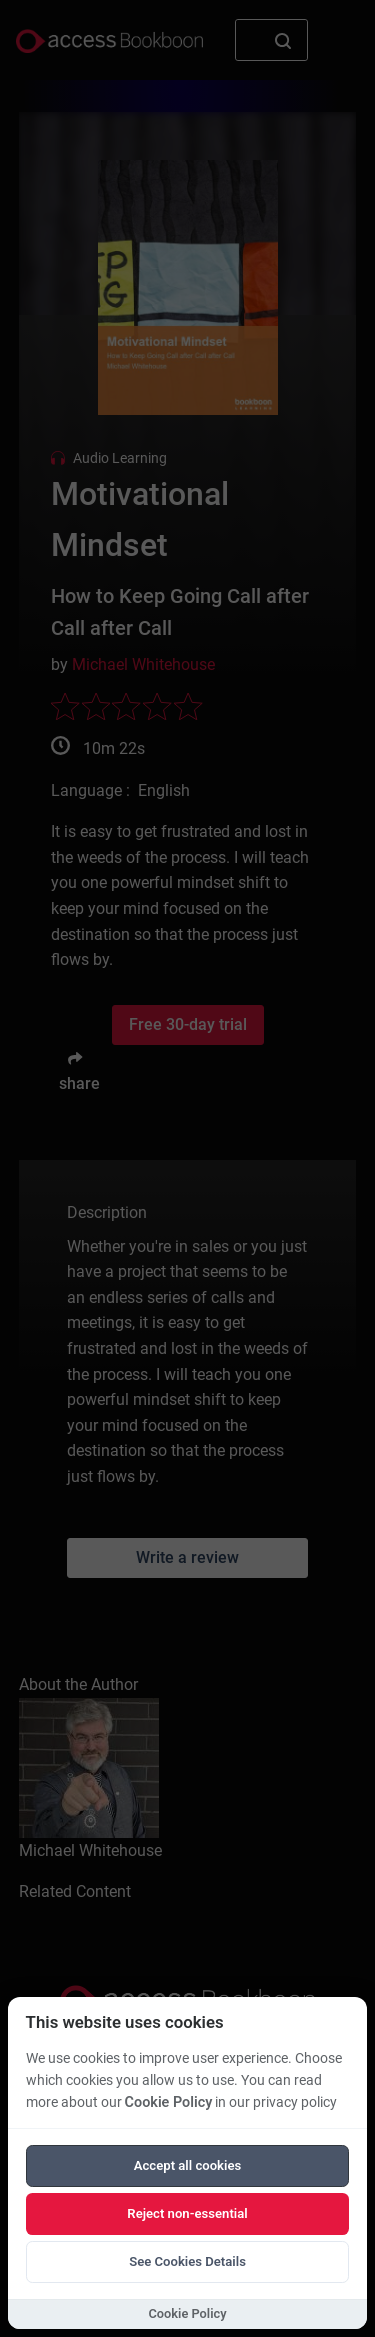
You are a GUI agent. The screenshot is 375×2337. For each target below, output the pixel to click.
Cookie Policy (169, 2102)
